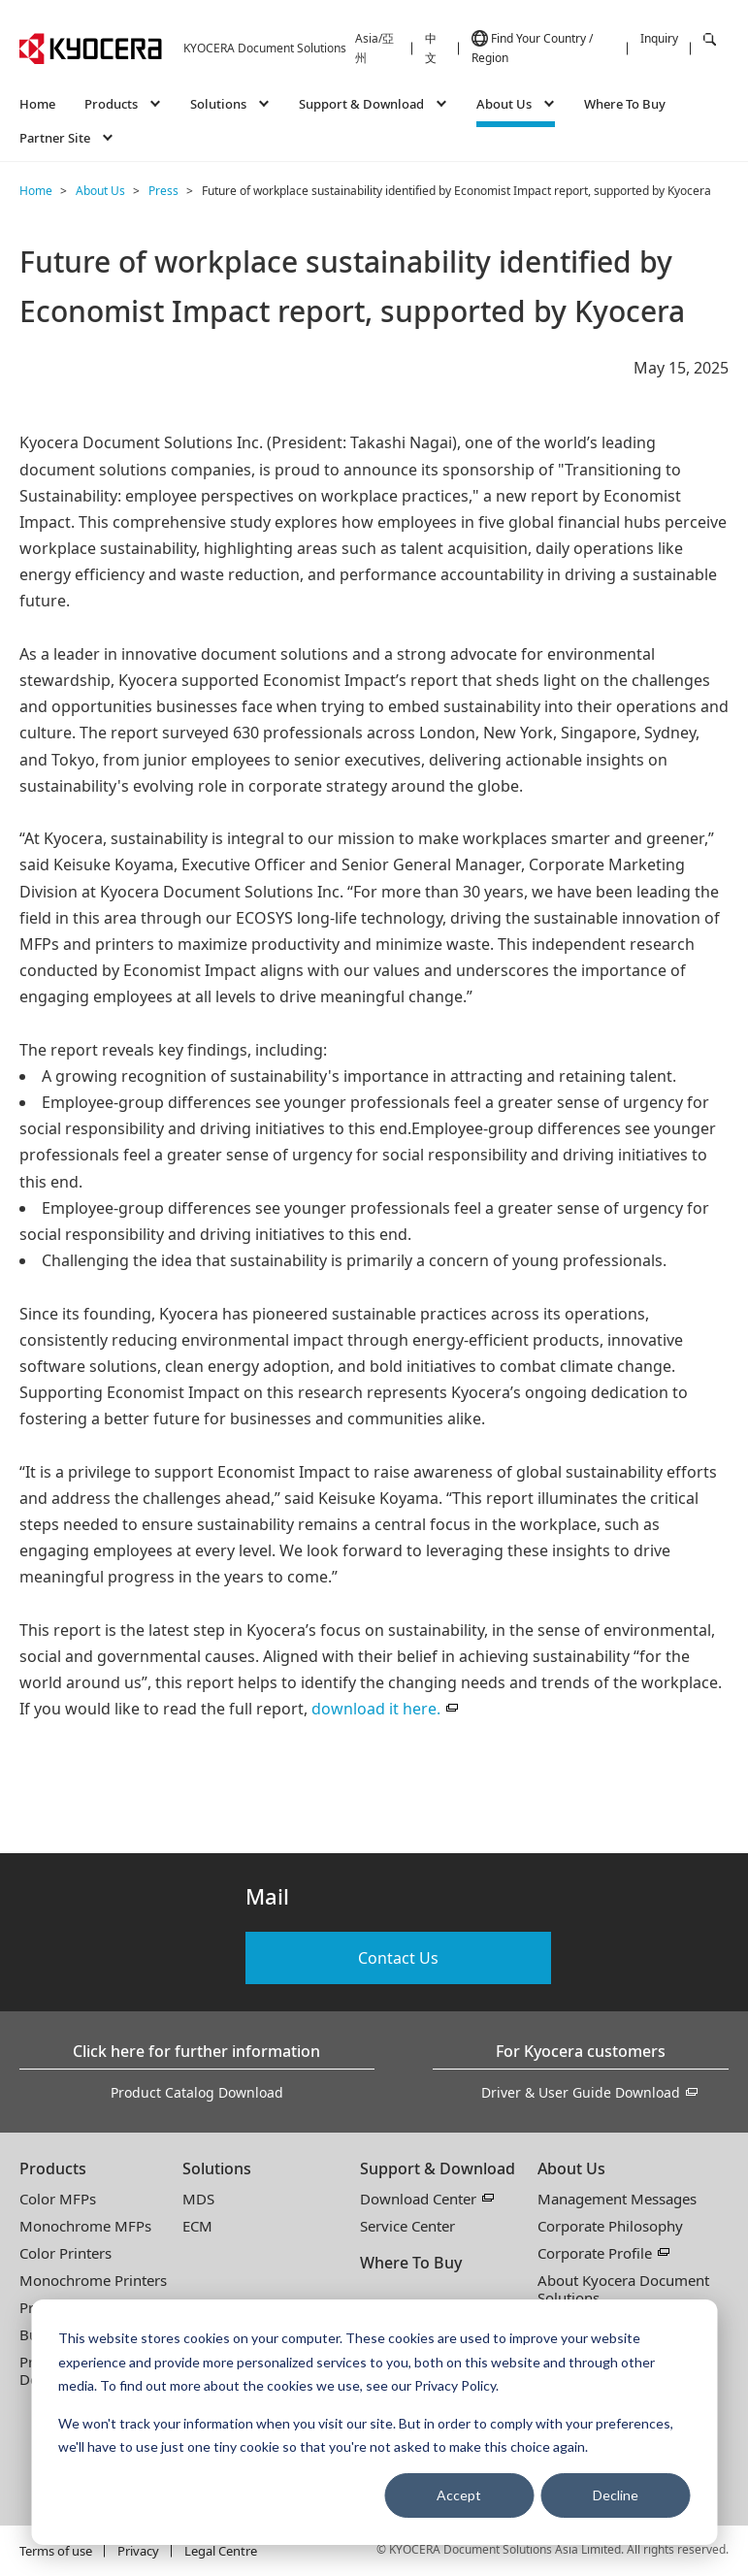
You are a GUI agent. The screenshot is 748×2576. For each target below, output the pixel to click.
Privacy (138, 2551)
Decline (615, 2495)
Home (37, 104)
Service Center (407, 2225)
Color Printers (65, 2253)
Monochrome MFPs (85, 2225)
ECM (197, 2225)
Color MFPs (57, 2198)
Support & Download (437, 2168)
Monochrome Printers (93, 2280)
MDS (198, 2198)
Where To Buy (625, 104)
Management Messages (617, 2198)
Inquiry (659, 38)
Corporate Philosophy (610, 2225)
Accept (459, 2495)
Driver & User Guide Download (580, 2092)
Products (52, 2168)
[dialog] (374, 2422)
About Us (571, 2168)
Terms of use (55, 2551)
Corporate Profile (594, 2253)
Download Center (418, 2198)
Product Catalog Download (197, 2092)
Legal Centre (220, 2551)
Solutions (216, 2168)
